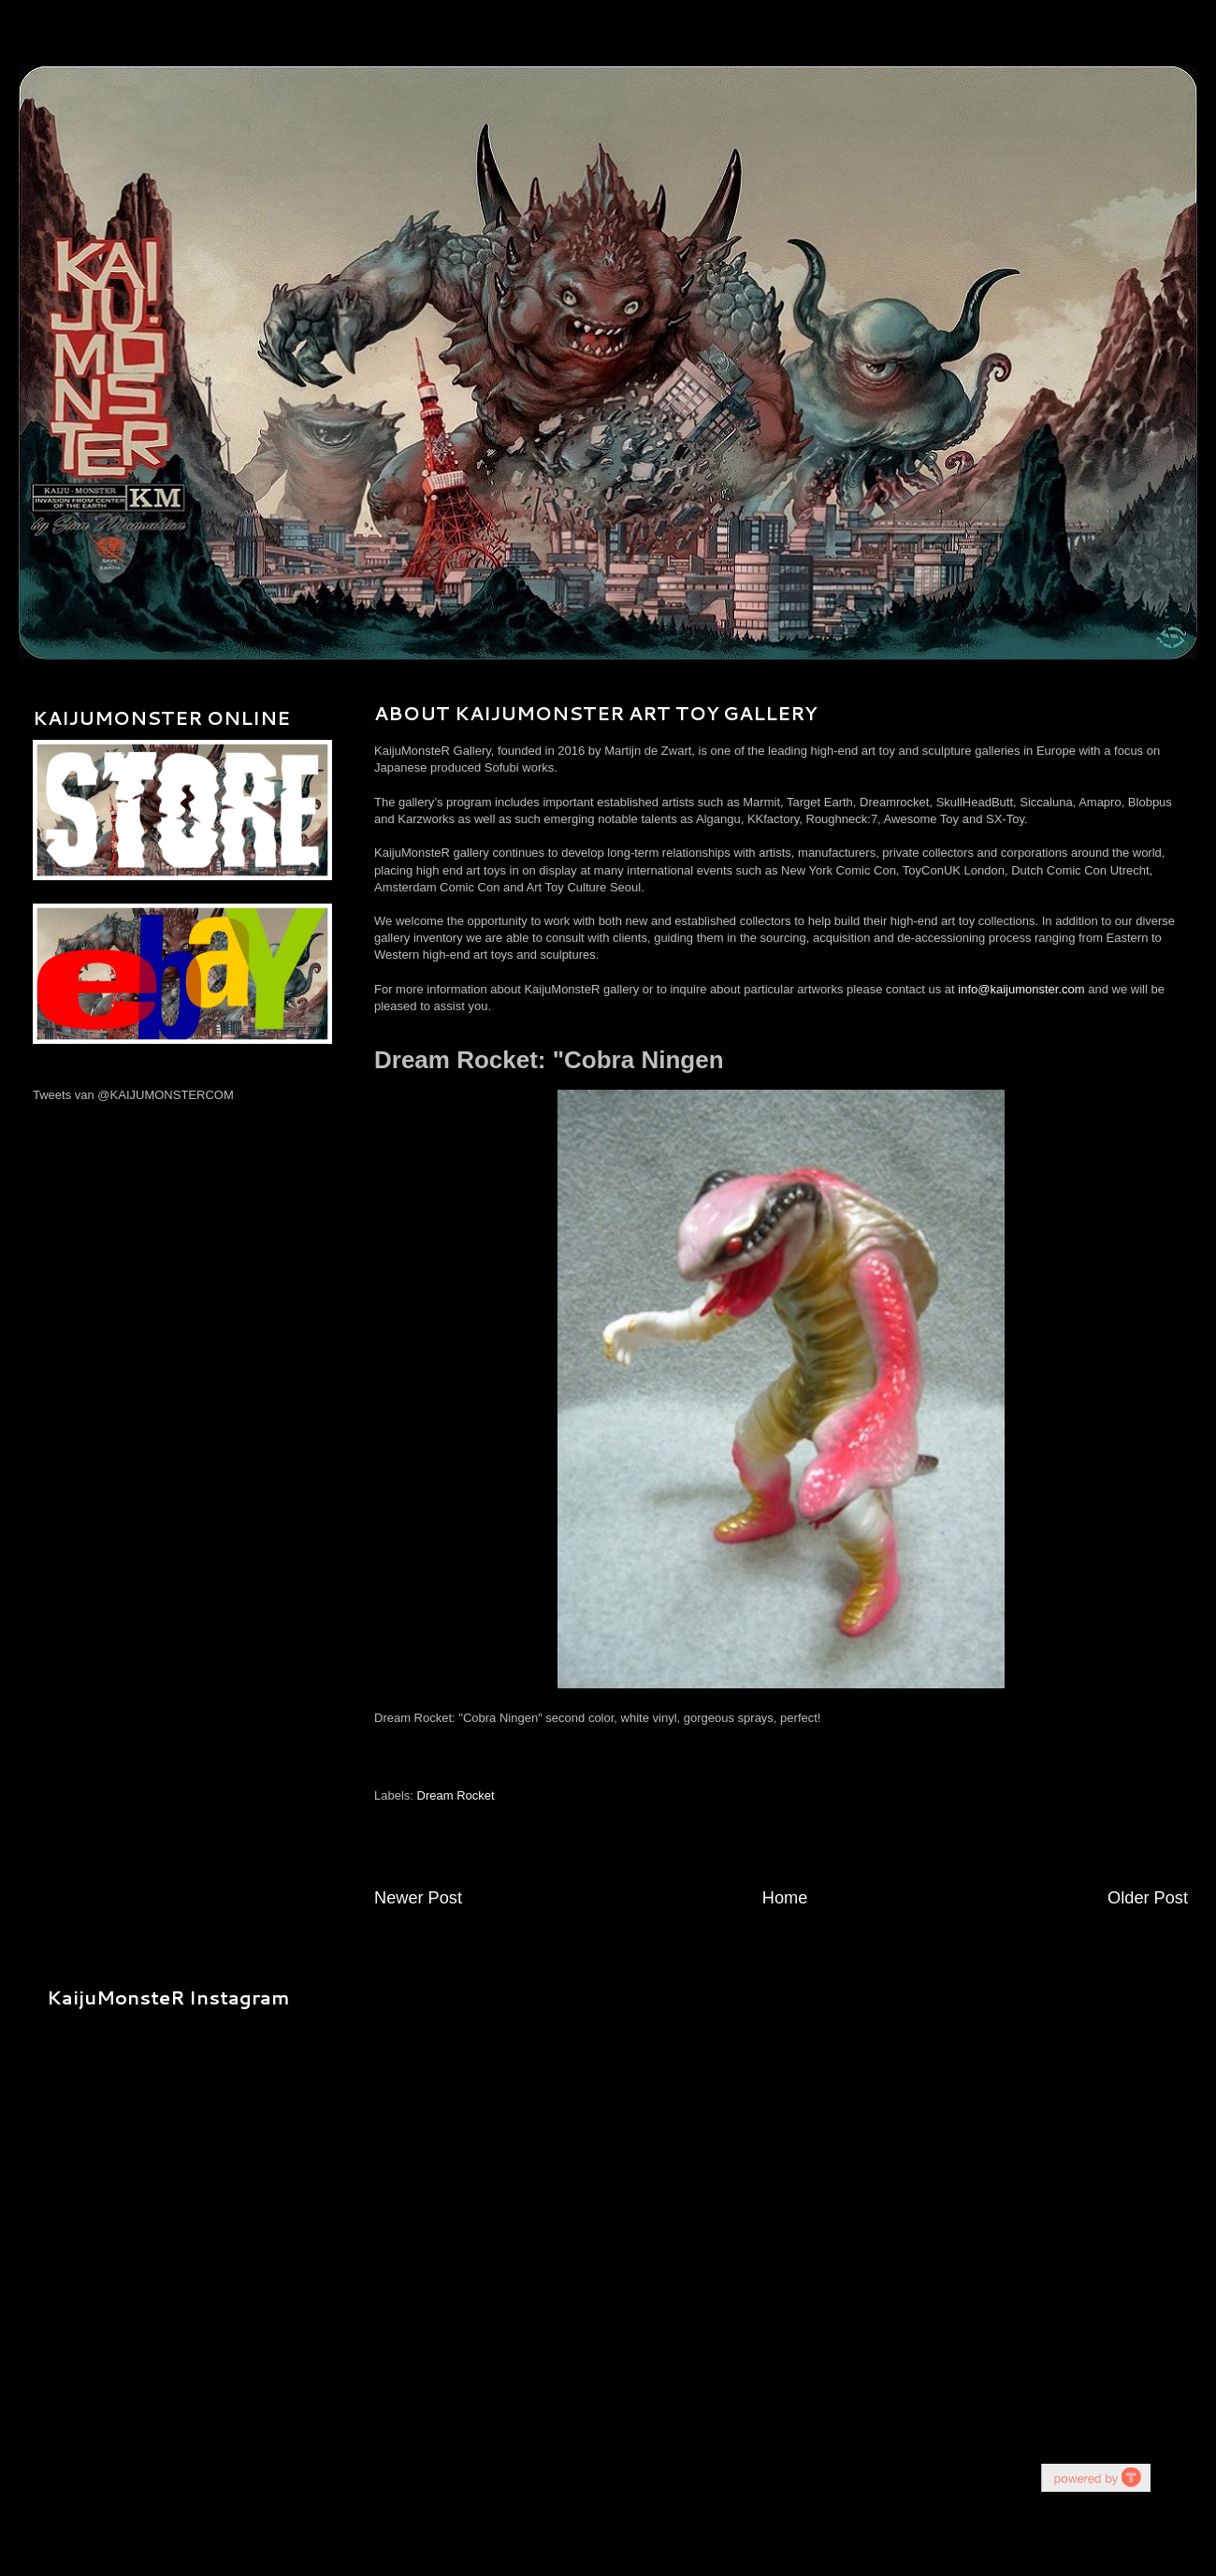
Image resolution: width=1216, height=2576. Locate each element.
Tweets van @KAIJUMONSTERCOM (133, 1095)
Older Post (1147, 1898)
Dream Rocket (456, 1795)
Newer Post (418, 1898)
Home (785, 1898)
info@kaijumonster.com (1021, 989)
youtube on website (1095, 2477)
